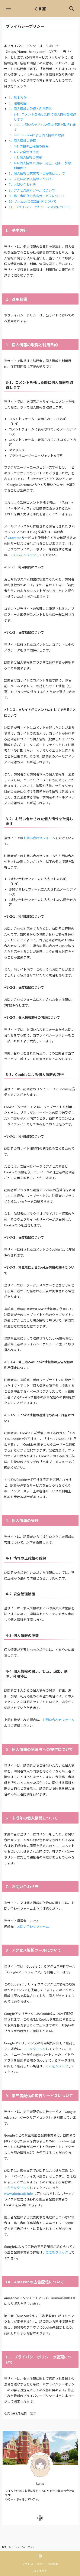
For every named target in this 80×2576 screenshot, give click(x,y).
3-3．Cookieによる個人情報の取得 (39, 135)
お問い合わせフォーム (39, 838)
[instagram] (40, 2518)
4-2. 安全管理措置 (26, 152)
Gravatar (15, 537)
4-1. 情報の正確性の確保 (31, 146)
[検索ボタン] (71, 8)
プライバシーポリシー (34, 2563)
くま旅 (40, 9)
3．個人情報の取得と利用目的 (30, 108)
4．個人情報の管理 (22, 140)
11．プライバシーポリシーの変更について (39, 207)
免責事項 (53, 2563)
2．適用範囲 (17, 103)
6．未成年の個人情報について (30, 179)
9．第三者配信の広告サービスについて (37, 195)
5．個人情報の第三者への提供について (37, 173)
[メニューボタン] (8, 8)
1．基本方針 (17, 97)
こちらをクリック (23, 555)
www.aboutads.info (18, 2193)
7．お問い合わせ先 (22, 184)
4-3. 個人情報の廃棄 (28, 157)
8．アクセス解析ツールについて (32, 190)
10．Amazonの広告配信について (32, 201)
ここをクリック (34, 2048)
